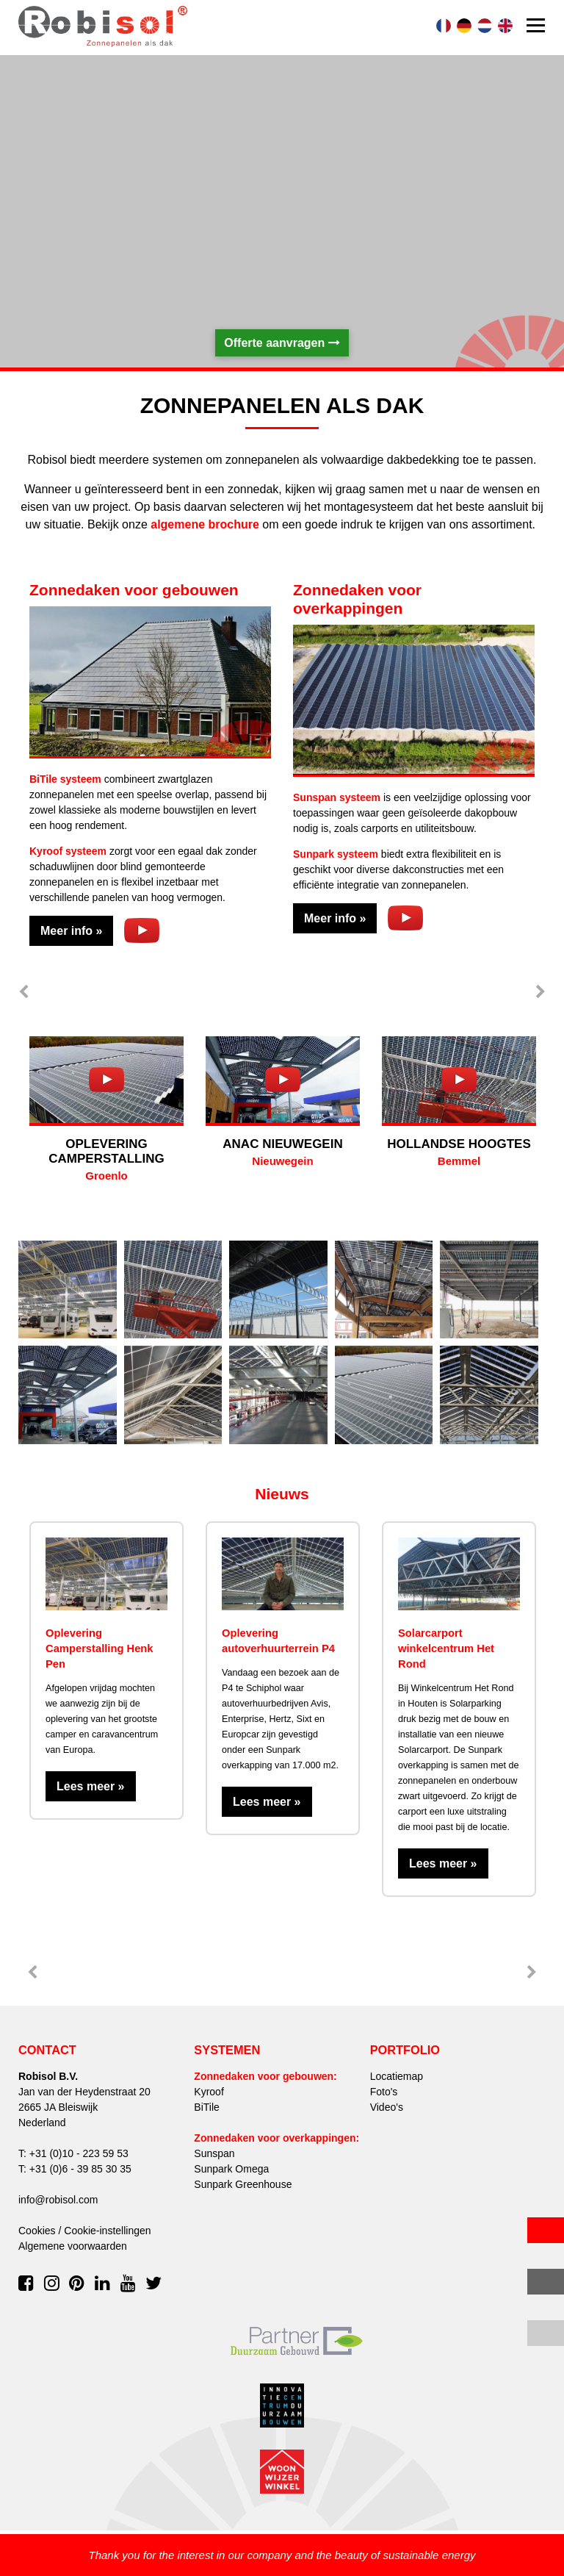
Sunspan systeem (336, 797)
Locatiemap (396, 2076)
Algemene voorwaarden (72, 2246)
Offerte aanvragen (281, 343)
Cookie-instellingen (107, 2230)
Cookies (37, 2230)
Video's (386, 2107)
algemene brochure (205, 524)
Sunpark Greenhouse (243, 2184)
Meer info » (71, 931)
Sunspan (214, 2153)
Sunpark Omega (231, 2169)
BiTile (207, 2107)
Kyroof (208, 2092)
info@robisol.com (58, 2200)
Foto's (384, 2092)
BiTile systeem (65, 779)
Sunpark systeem (335, 854)
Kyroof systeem (67, 851)
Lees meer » (91, 1786)
